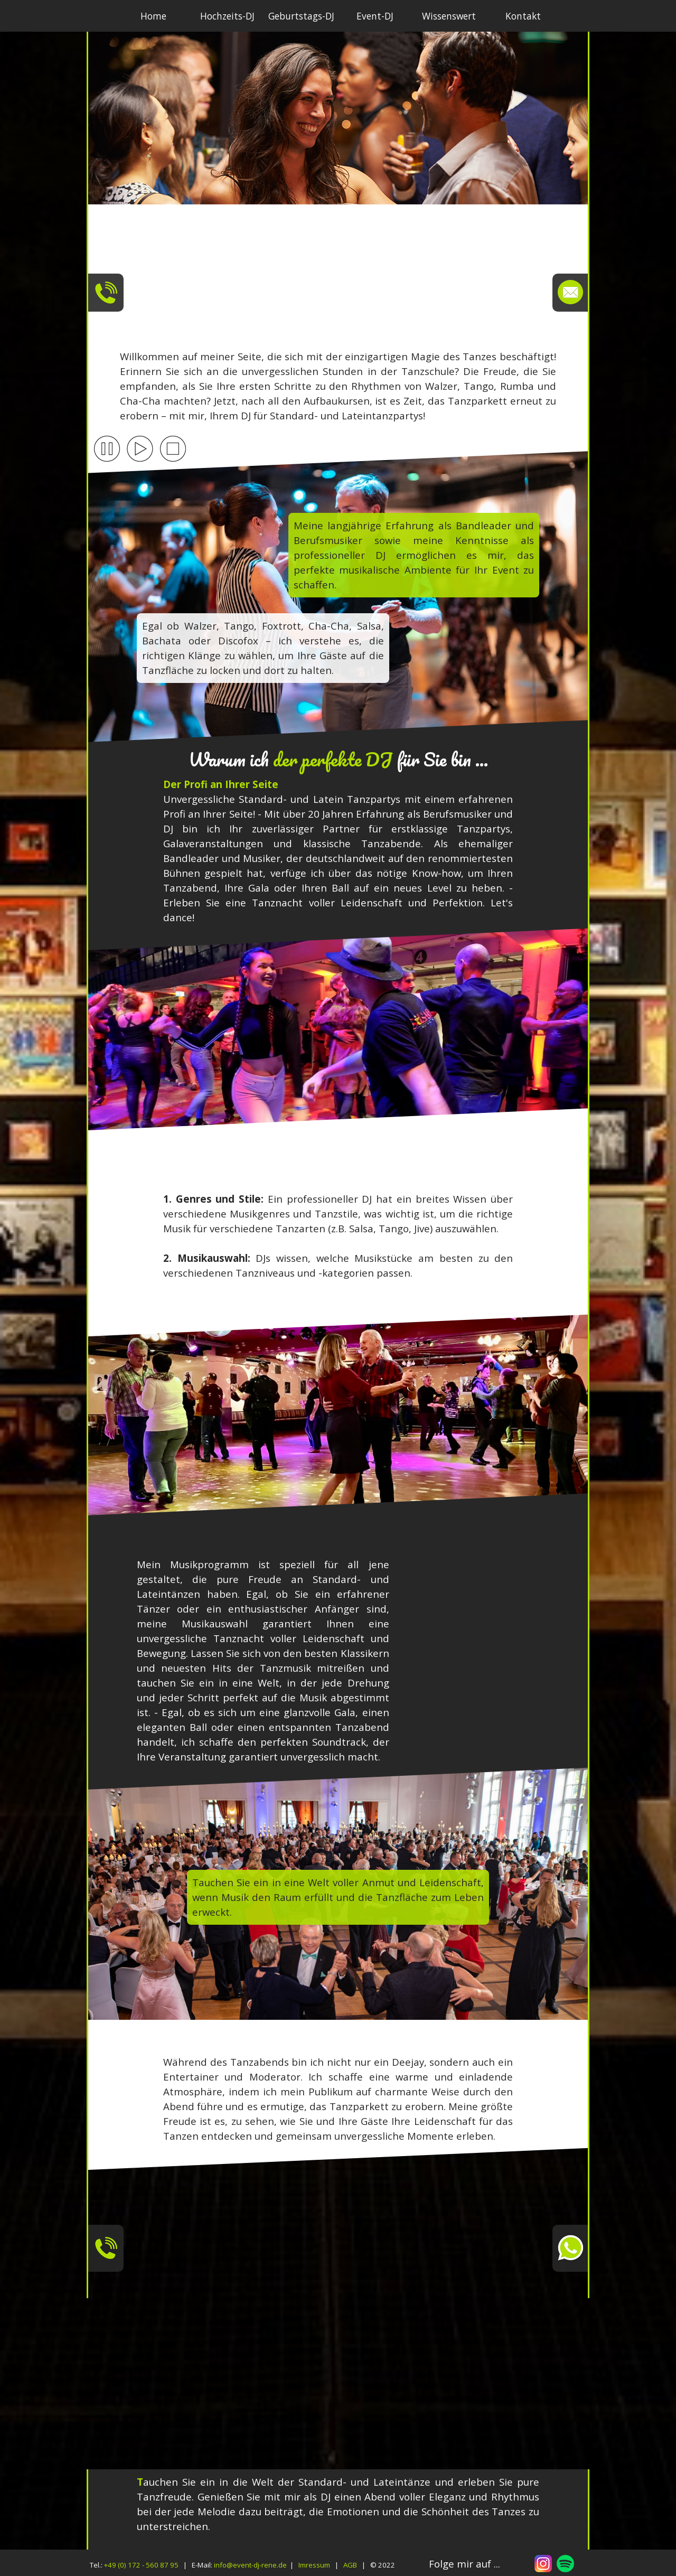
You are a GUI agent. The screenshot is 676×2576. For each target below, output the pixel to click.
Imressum (314, 2565)
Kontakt (523, 16)
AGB (350, 2565)
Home (153, 16)
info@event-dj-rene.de (250, 2565)
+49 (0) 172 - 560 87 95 (141, 2565)
